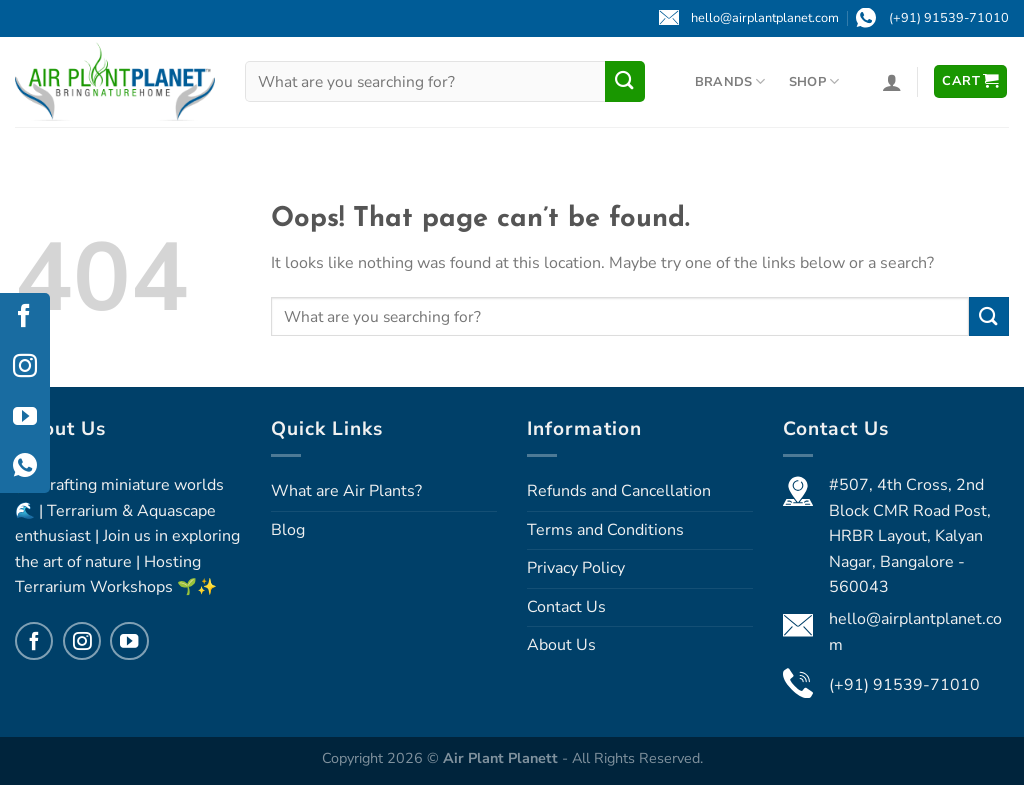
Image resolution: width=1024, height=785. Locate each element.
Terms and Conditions (605, 530)
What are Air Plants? (346, 491)
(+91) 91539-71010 (904, 685)
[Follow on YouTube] (129, 641)
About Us (561, 645)
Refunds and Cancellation (619, 491)
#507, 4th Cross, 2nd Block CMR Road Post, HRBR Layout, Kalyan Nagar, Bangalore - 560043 (910, 536)
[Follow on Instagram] (82, 641)
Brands (730, 81)
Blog (288, 530)
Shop (814, 81)
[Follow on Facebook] (34, 641)
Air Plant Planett (502, 758)
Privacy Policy (576, 568)
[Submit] (625, 81)
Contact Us (566, 607)
